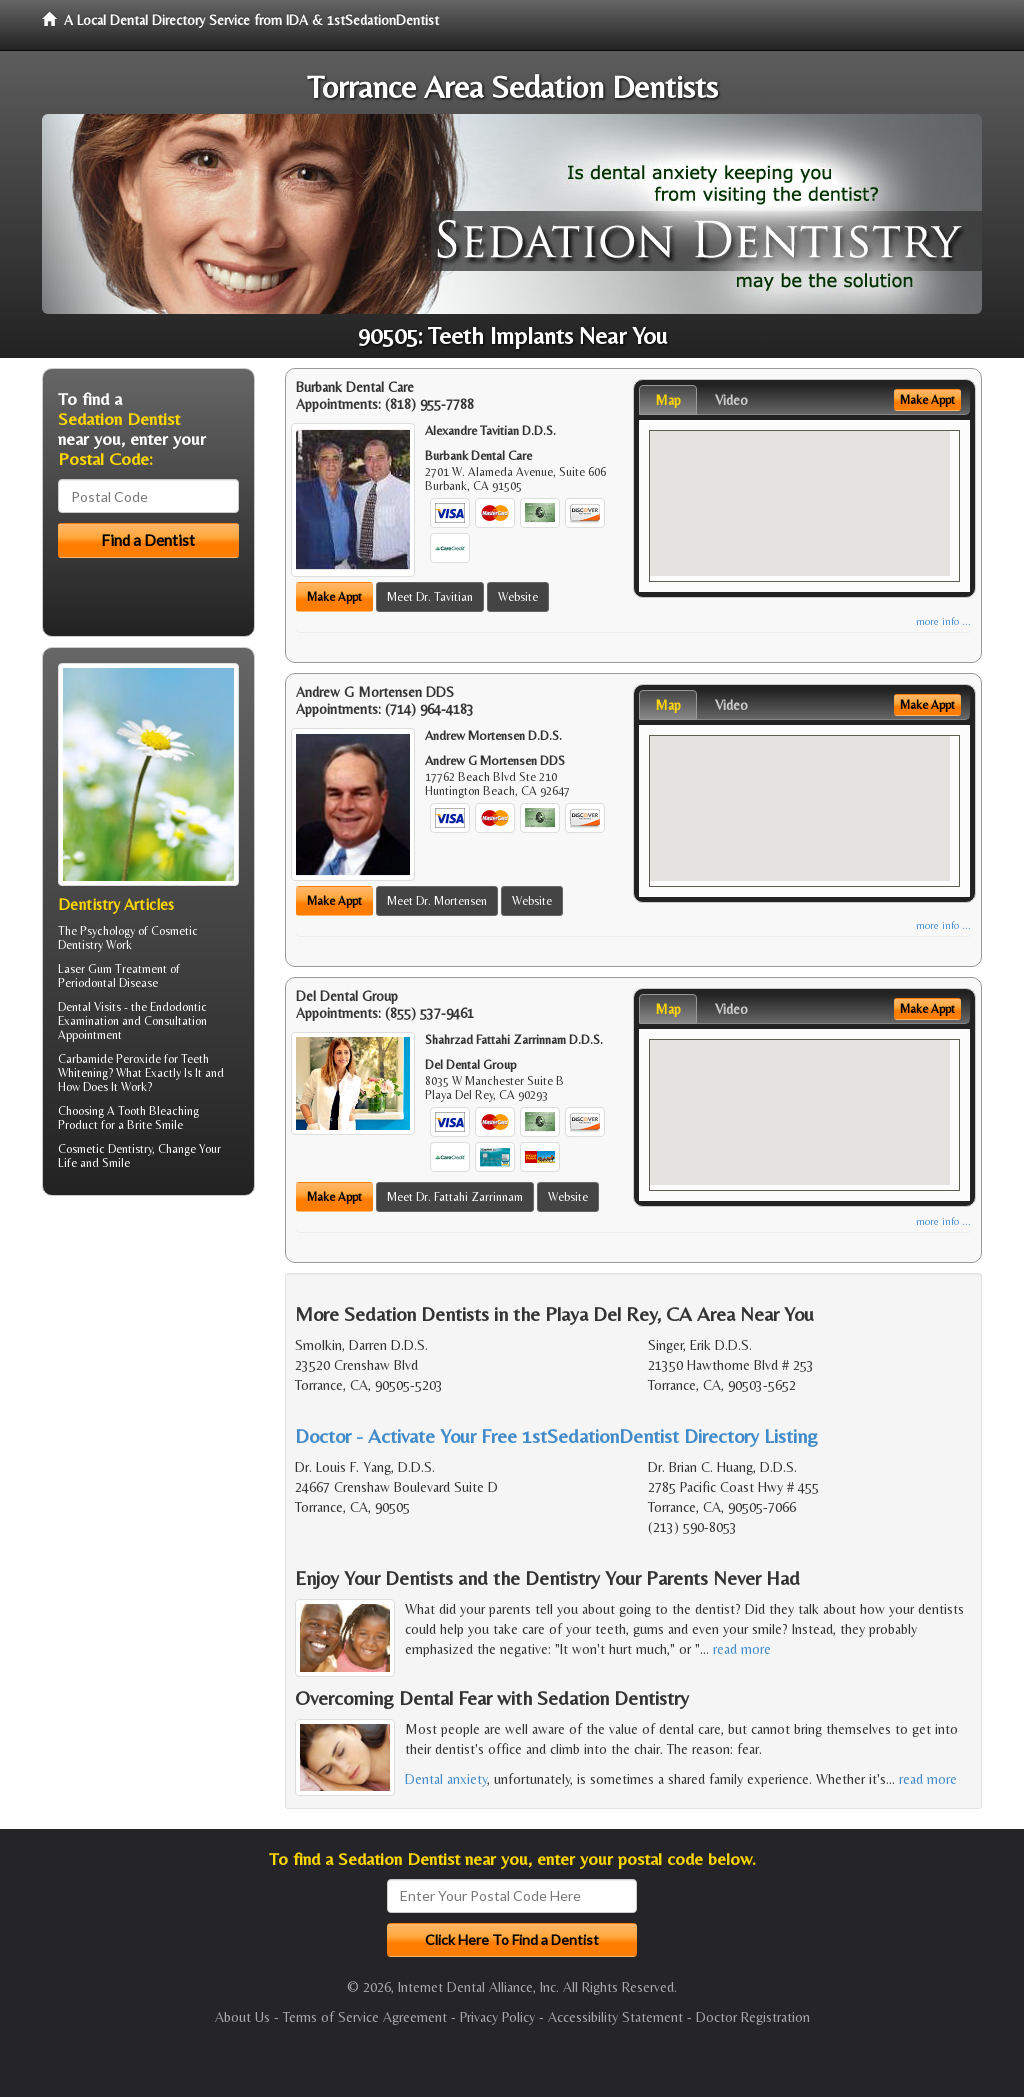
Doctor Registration (753, 2017)
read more (742, 1649)
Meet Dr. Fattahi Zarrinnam (455, 1197)
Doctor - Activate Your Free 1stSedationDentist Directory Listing (556, 1435)
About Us (242, 2017)
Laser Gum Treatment (112, 969)
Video (731, 400)
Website (518, 597)
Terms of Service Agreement (365, 2017)
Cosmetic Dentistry (105, 1149)
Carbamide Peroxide (109, 1059)
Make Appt (334, 597)
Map (668, 400)
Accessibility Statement (615, 2017)
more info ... (943, 621)
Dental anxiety (446, 1779)
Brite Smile (155, 1125)
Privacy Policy (497, 2017)
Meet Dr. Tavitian (430, 597)
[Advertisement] (144, 1366)
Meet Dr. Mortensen (437, 901)
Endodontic (178, 1007)
